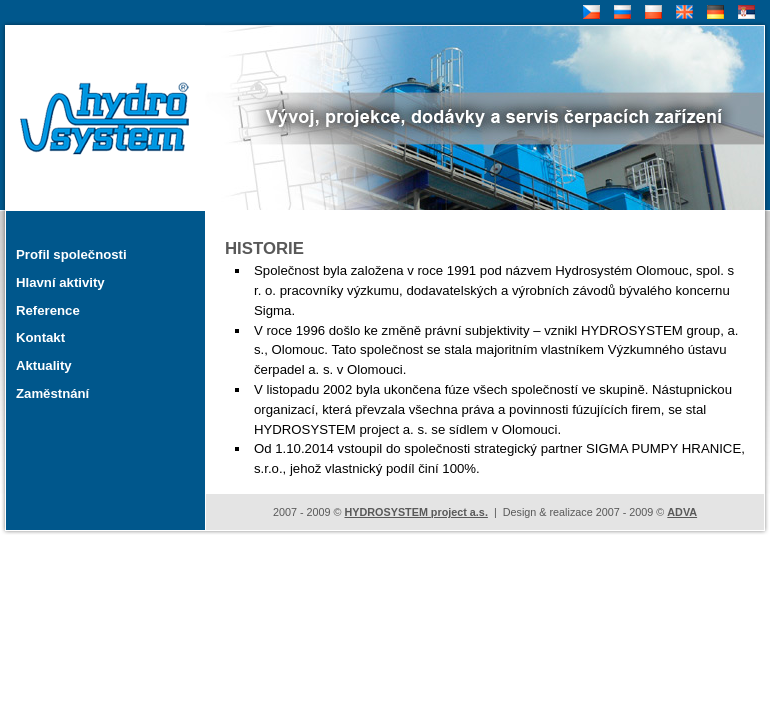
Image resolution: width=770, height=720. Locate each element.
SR (744, 12)
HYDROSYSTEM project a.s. (415, 512)
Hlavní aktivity (60, 282)
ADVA (682, 512)
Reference (48, 310)
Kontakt (40, 337)
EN (682, 12)
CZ (589, 12)
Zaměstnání (52, 393)
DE (713, 12)
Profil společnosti (71, 254)
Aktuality (44, 365)
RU (621, 12)
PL (651, 12)
